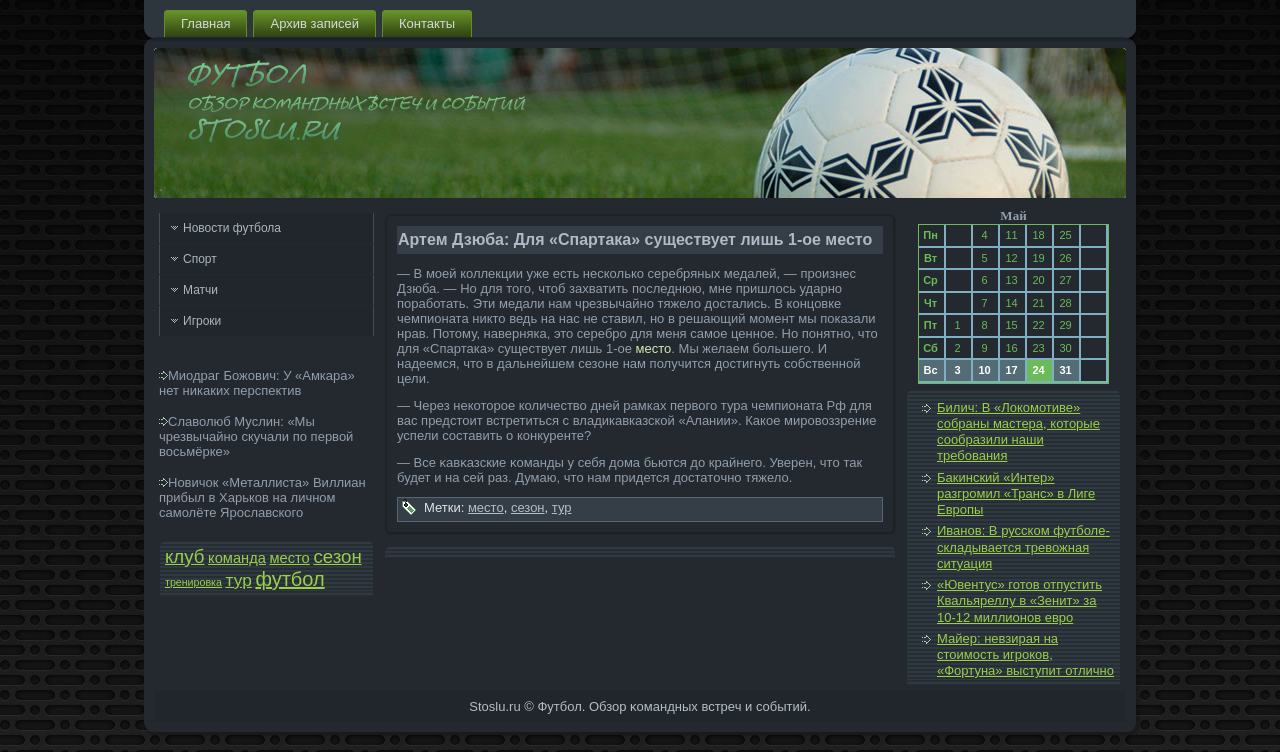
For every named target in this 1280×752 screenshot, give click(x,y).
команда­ (237, 558)
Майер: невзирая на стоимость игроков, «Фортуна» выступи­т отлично (1025, 655)
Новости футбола (232, 228)
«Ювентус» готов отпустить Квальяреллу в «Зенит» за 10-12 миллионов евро (1019, 601)
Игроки (202, 321)
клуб (184, 556)
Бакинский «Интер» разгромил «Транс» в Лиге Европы (1016, 494)
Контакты (427, 23)
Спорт (200, 259)
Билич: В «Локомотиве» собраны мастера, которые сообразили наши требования (1018, 432)
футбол (289, 579)
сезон (337, 556)
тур (239, 580)
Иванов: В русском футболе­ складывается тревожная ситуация (1023, 547)
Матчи (200, 290)
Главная (205, 23)
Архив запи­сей (314, 23)
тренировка (193, 582)
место (290, 558)
